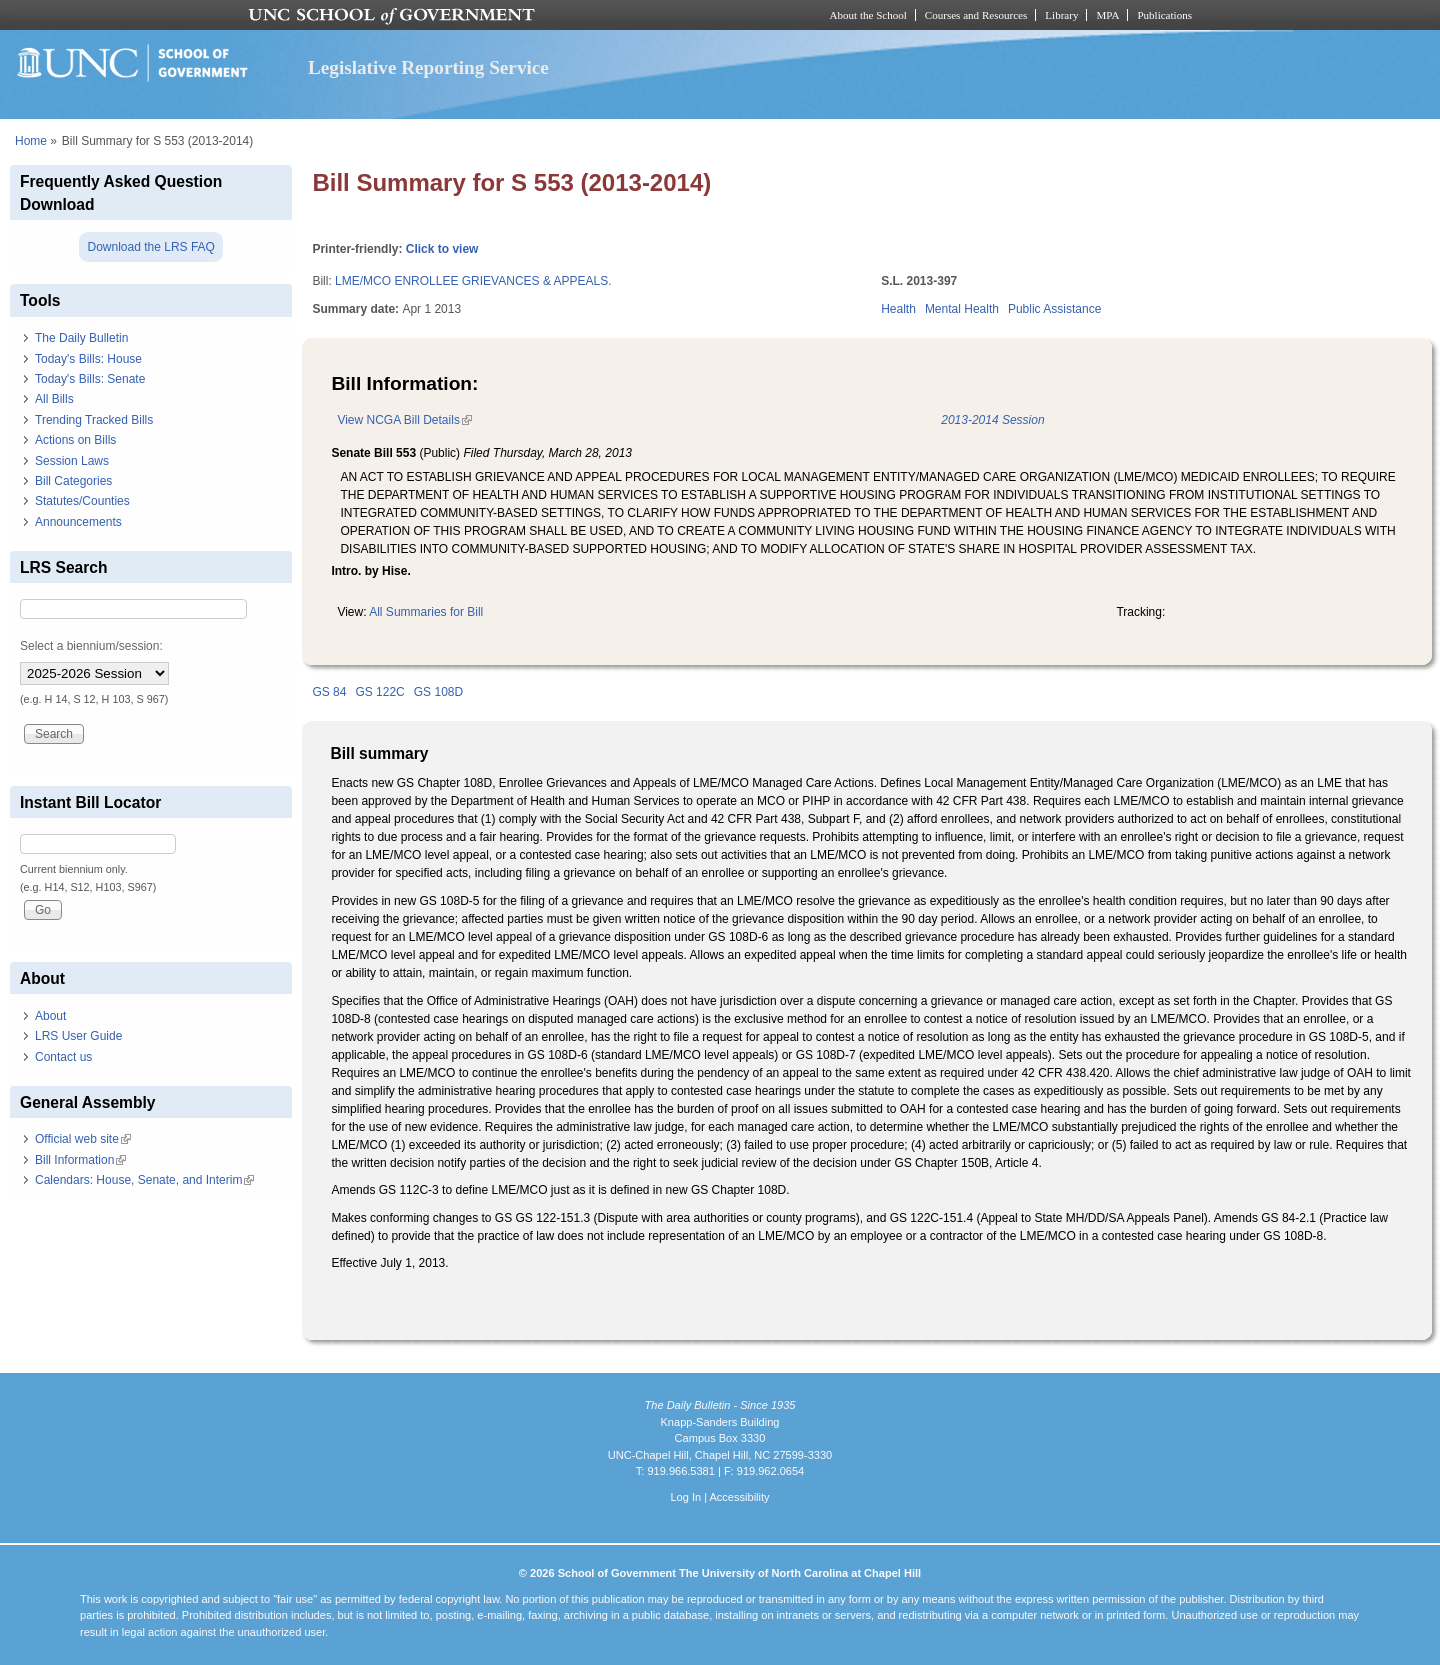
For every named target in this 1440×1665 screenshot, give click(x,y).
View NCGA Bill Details (404, 420)
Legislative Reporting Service (428, 67)
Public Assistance (1054, 309)
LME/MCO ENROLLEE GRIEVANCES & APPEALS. (473, 281)
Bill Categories (73, 481)
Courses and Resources (976, 15)
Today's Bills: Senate (90, 379)
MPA (1107, 15)
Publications (1164, 15)
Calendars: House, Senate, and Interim (144, 1180)
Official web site (83, 1139)
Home (31, 141)
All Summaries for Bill (426, 612)
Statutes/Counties (82, 501)
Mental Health (962, 309)
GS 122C (379, 692)
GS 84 (329, 692)
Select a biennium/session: (91, 646)
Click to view (442, 249)
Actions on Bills (75, 440)
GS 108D (438, 692)
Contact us (63, 1057)
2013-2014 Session (992, 420)
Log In (685, 1497)
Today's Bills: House (88, 359)
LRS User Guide (78, 1036)
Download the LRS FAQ (150, 247)
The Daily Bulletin (81, 338)
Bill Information (80, 1160)
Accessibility (739, 1497)
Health (898, 309)
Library (1061, 15)
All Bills (54, 399)
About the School (868, 15)
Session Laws (72, 461)
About (50, 1016)
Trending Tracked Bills (94, 420)
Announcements (78, 522)
